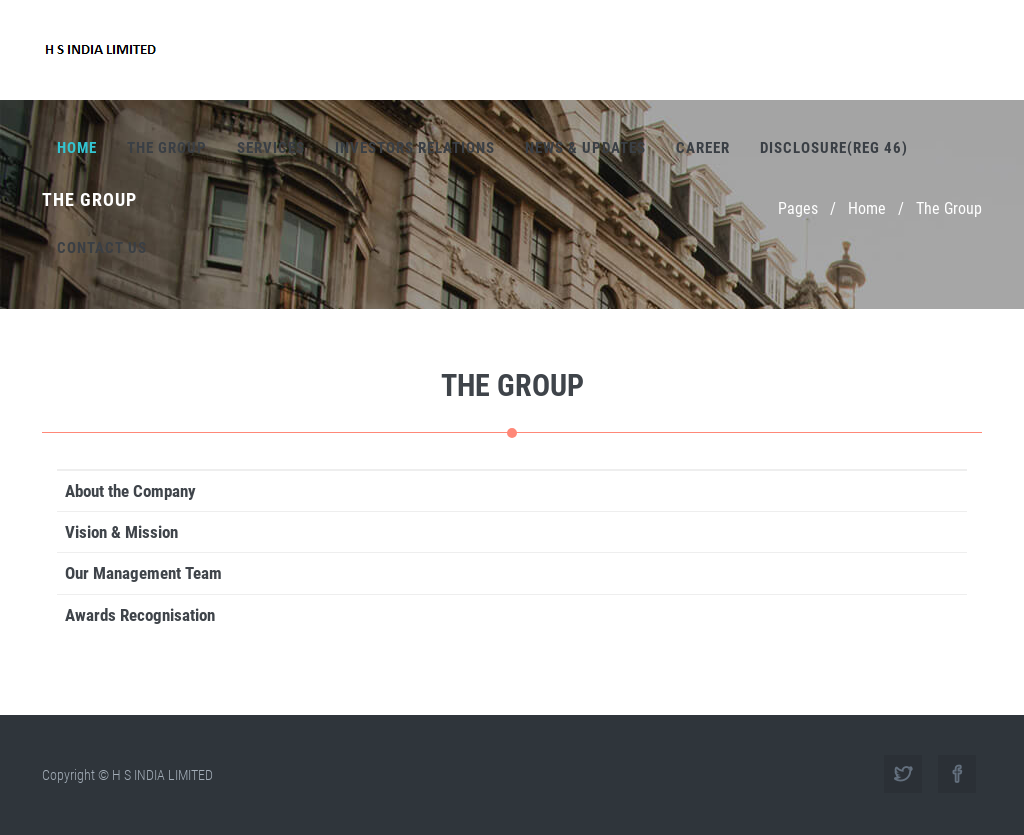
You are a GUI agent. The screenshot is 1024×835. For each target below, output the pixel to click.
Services (271, 148)
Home (77, 148)
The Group (167, 148)
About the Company (130, 491)
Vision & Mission (121, 532)
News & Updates (585, 148)
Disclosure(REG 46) (834, 148)
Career (703, 148)
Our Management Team (143, 573)
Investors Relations (415, 148)
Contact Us (102, 248)
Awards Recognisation (140, 615)
